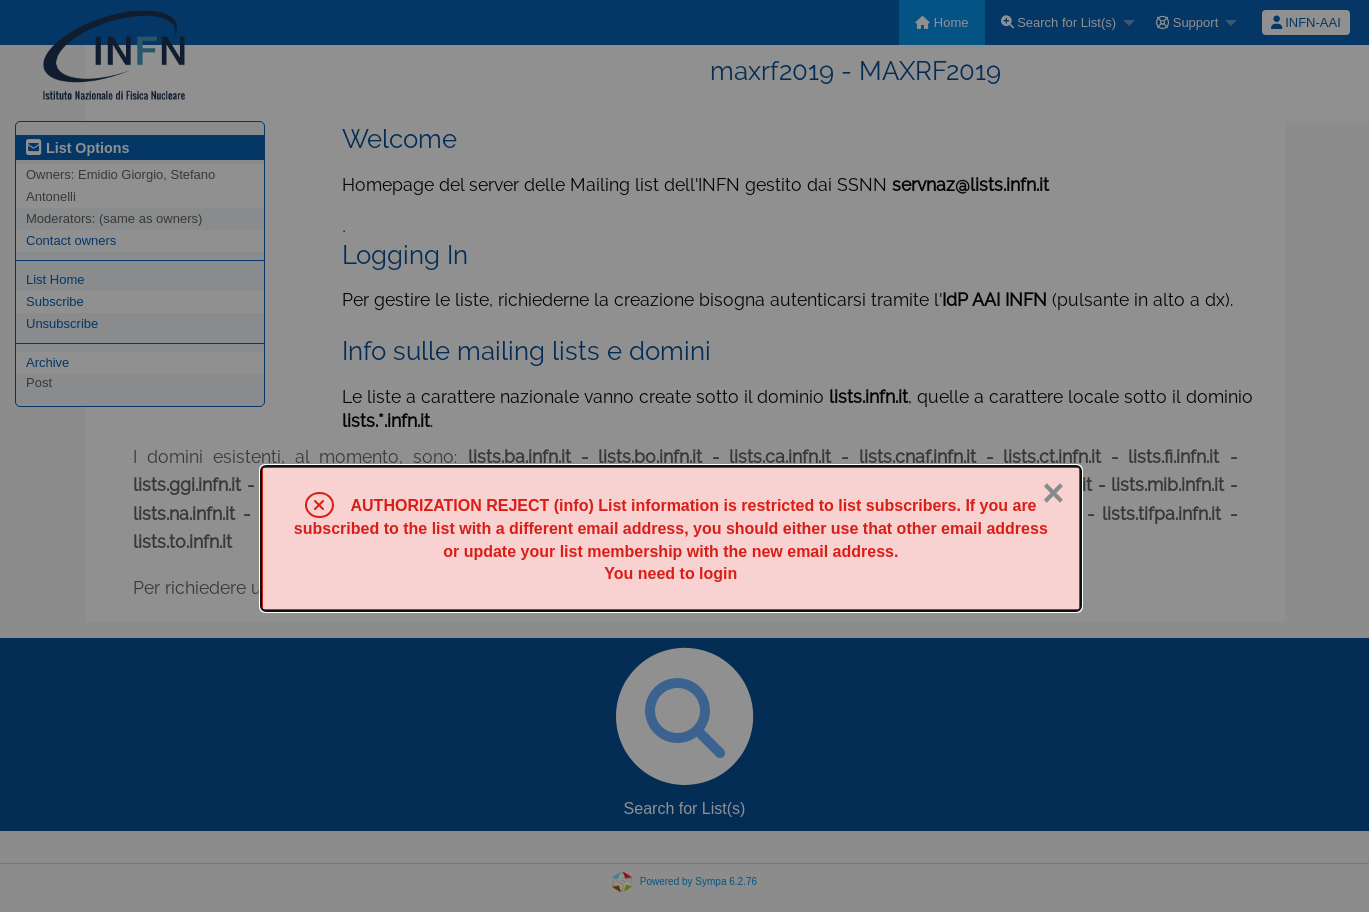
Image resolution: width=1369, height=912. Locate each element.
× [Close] (1053, 493)
